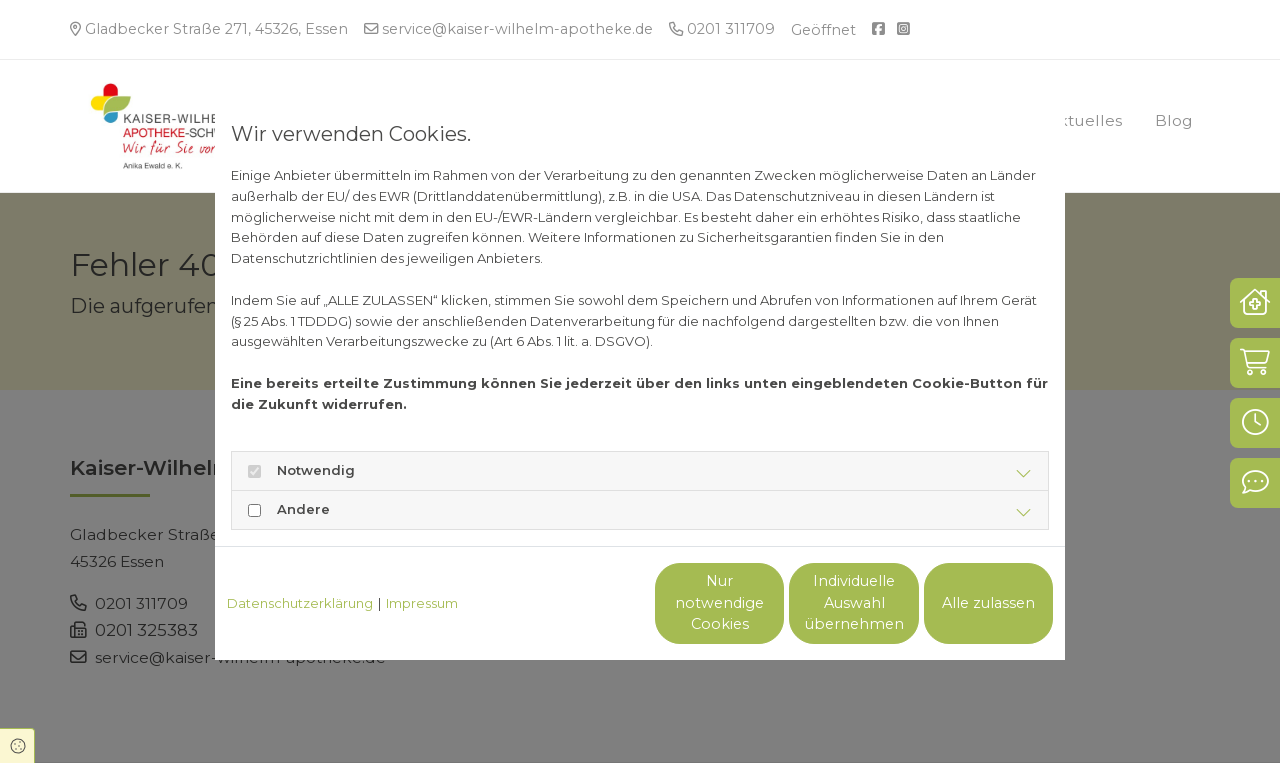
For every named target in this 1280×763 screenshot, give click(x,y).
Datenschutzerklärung (300, 603)
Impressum (422, 603)
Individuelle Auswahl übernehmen (770, 603)
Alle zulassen (960, 603)
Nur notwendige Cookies (581, 603)
